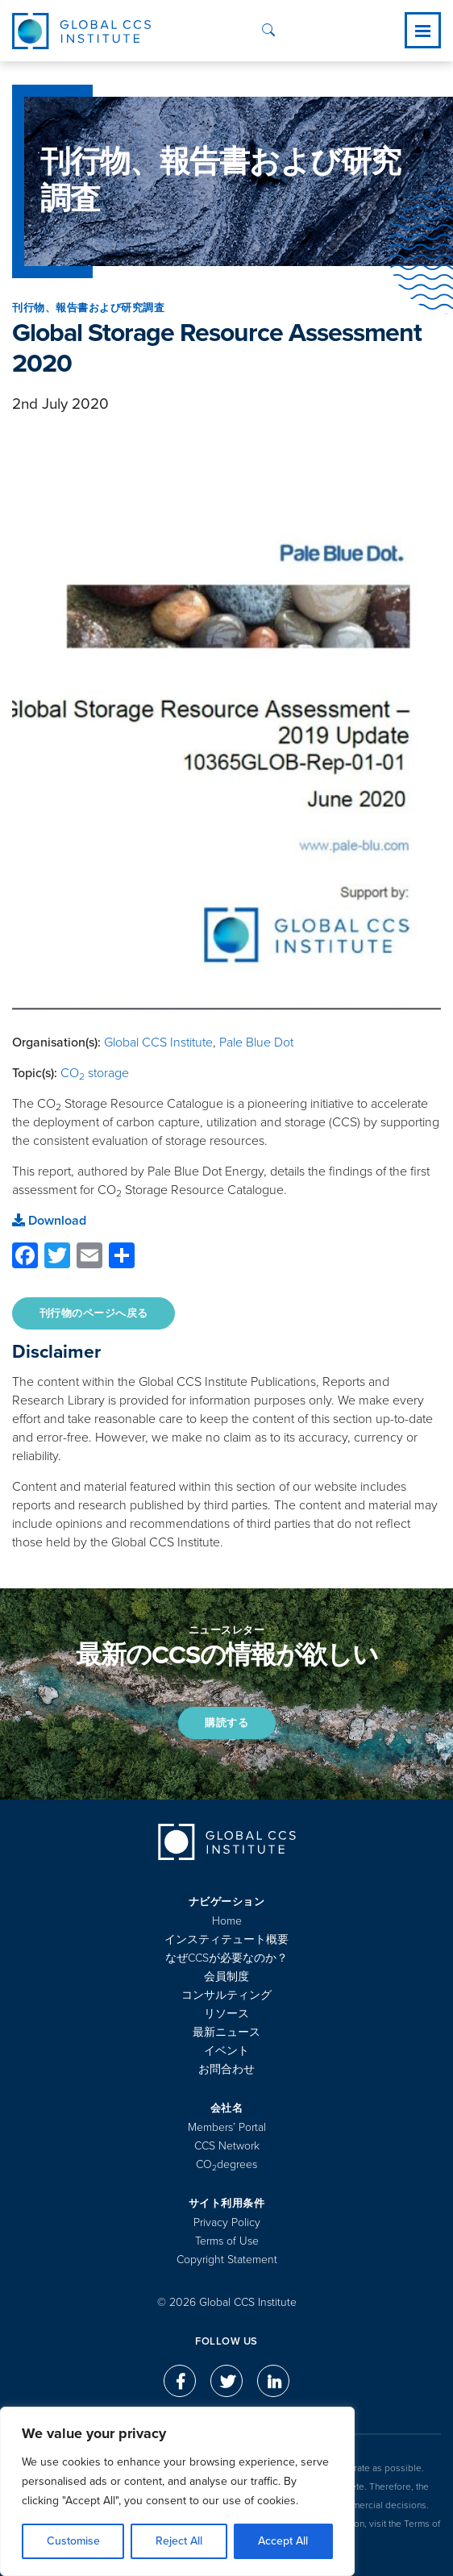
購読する (226, 1723)
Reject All (179, 2541)
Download (49, 1221)
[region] (177, 2491)
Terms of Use (227, 2241)
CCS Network (227, 2146)
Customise (73, 2541)
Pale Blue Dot (256, 1042)
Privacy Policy (226, 2222)
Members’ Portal (227, 2127)
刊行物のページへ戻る (93, 1313)
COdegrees (226, 2164)
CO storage (94, 1073)
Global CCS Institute (158, 1042)
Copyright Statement (227, 2259)
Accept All (283, 2541)
